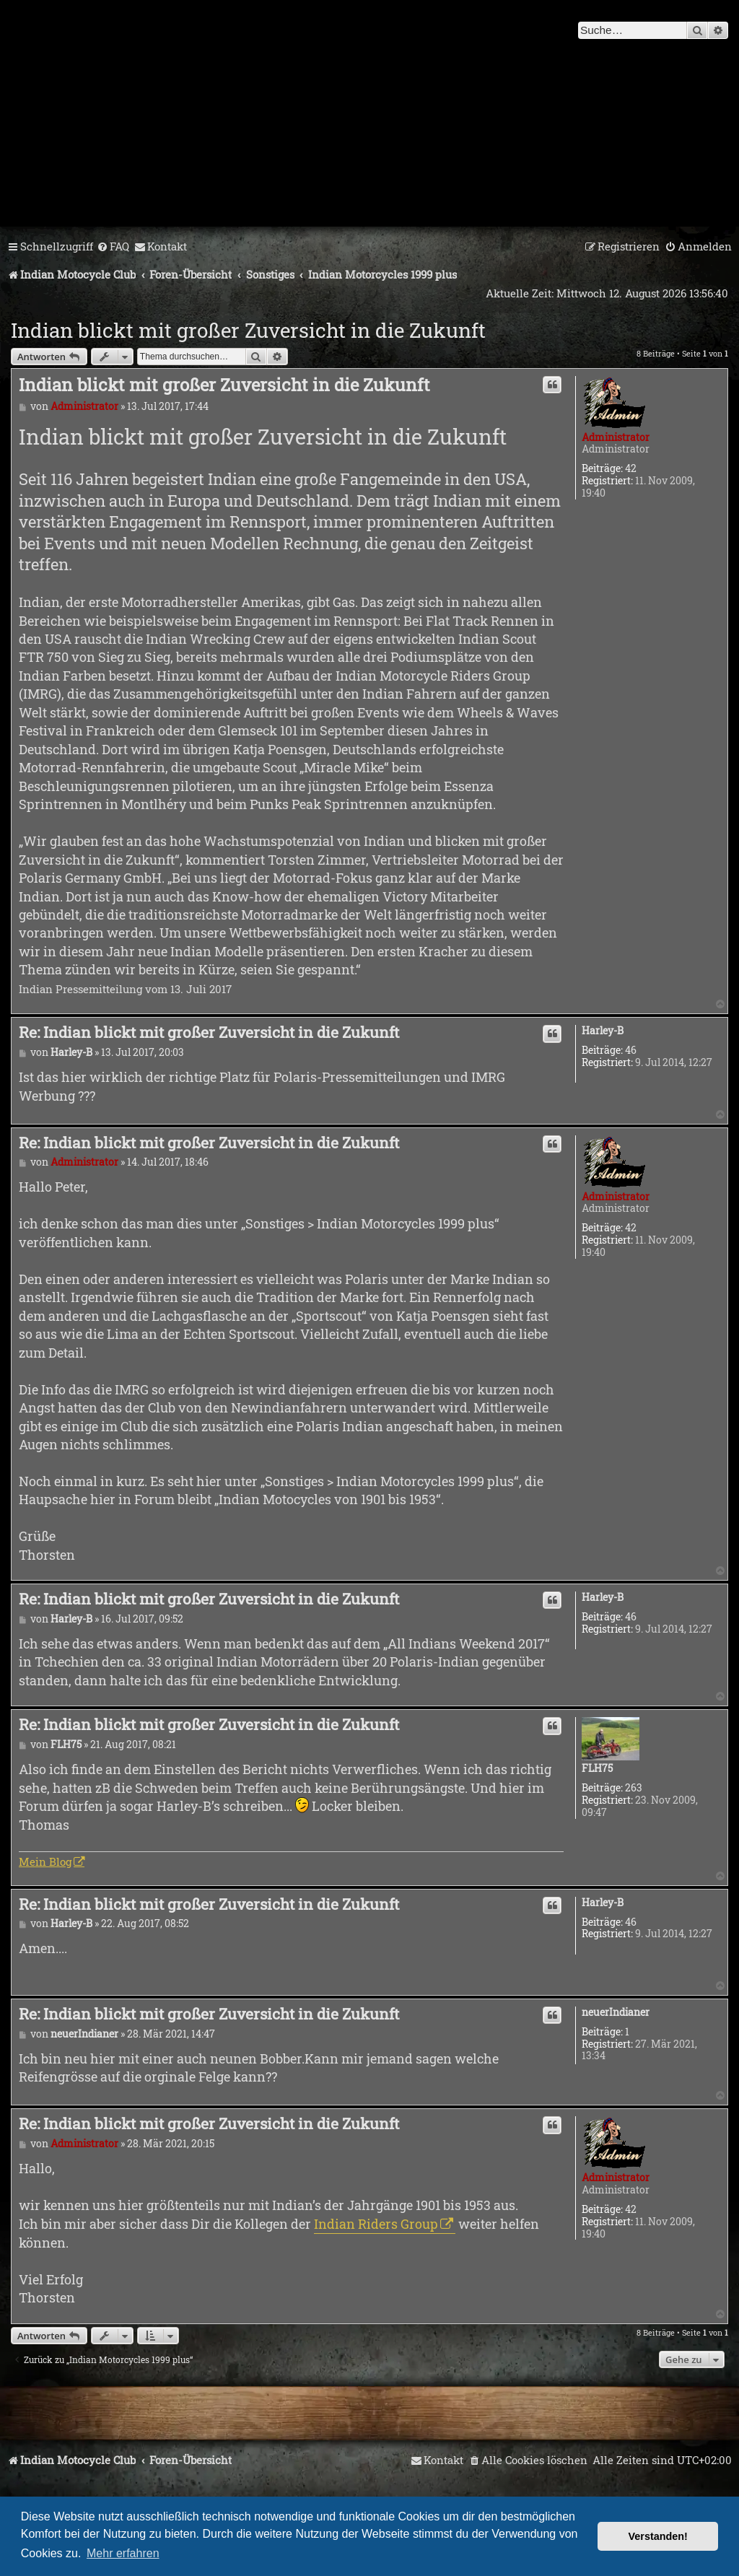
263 (633, 1788)
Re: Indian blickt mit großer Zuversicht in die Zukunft (209, 1032)
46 (631, 1050)
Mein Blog (45, 1861)
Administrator (616, 437)
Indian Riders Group (376, 2223)
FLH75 (597, 1769)
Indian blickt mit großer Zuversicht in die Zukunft (248, 330)
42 (631, 469)
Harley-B (603, 1031)
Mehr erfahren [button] (123, 2553)
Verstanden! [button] (658, 2536)
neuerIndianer (616, 2013)
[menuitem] (113, 247)
